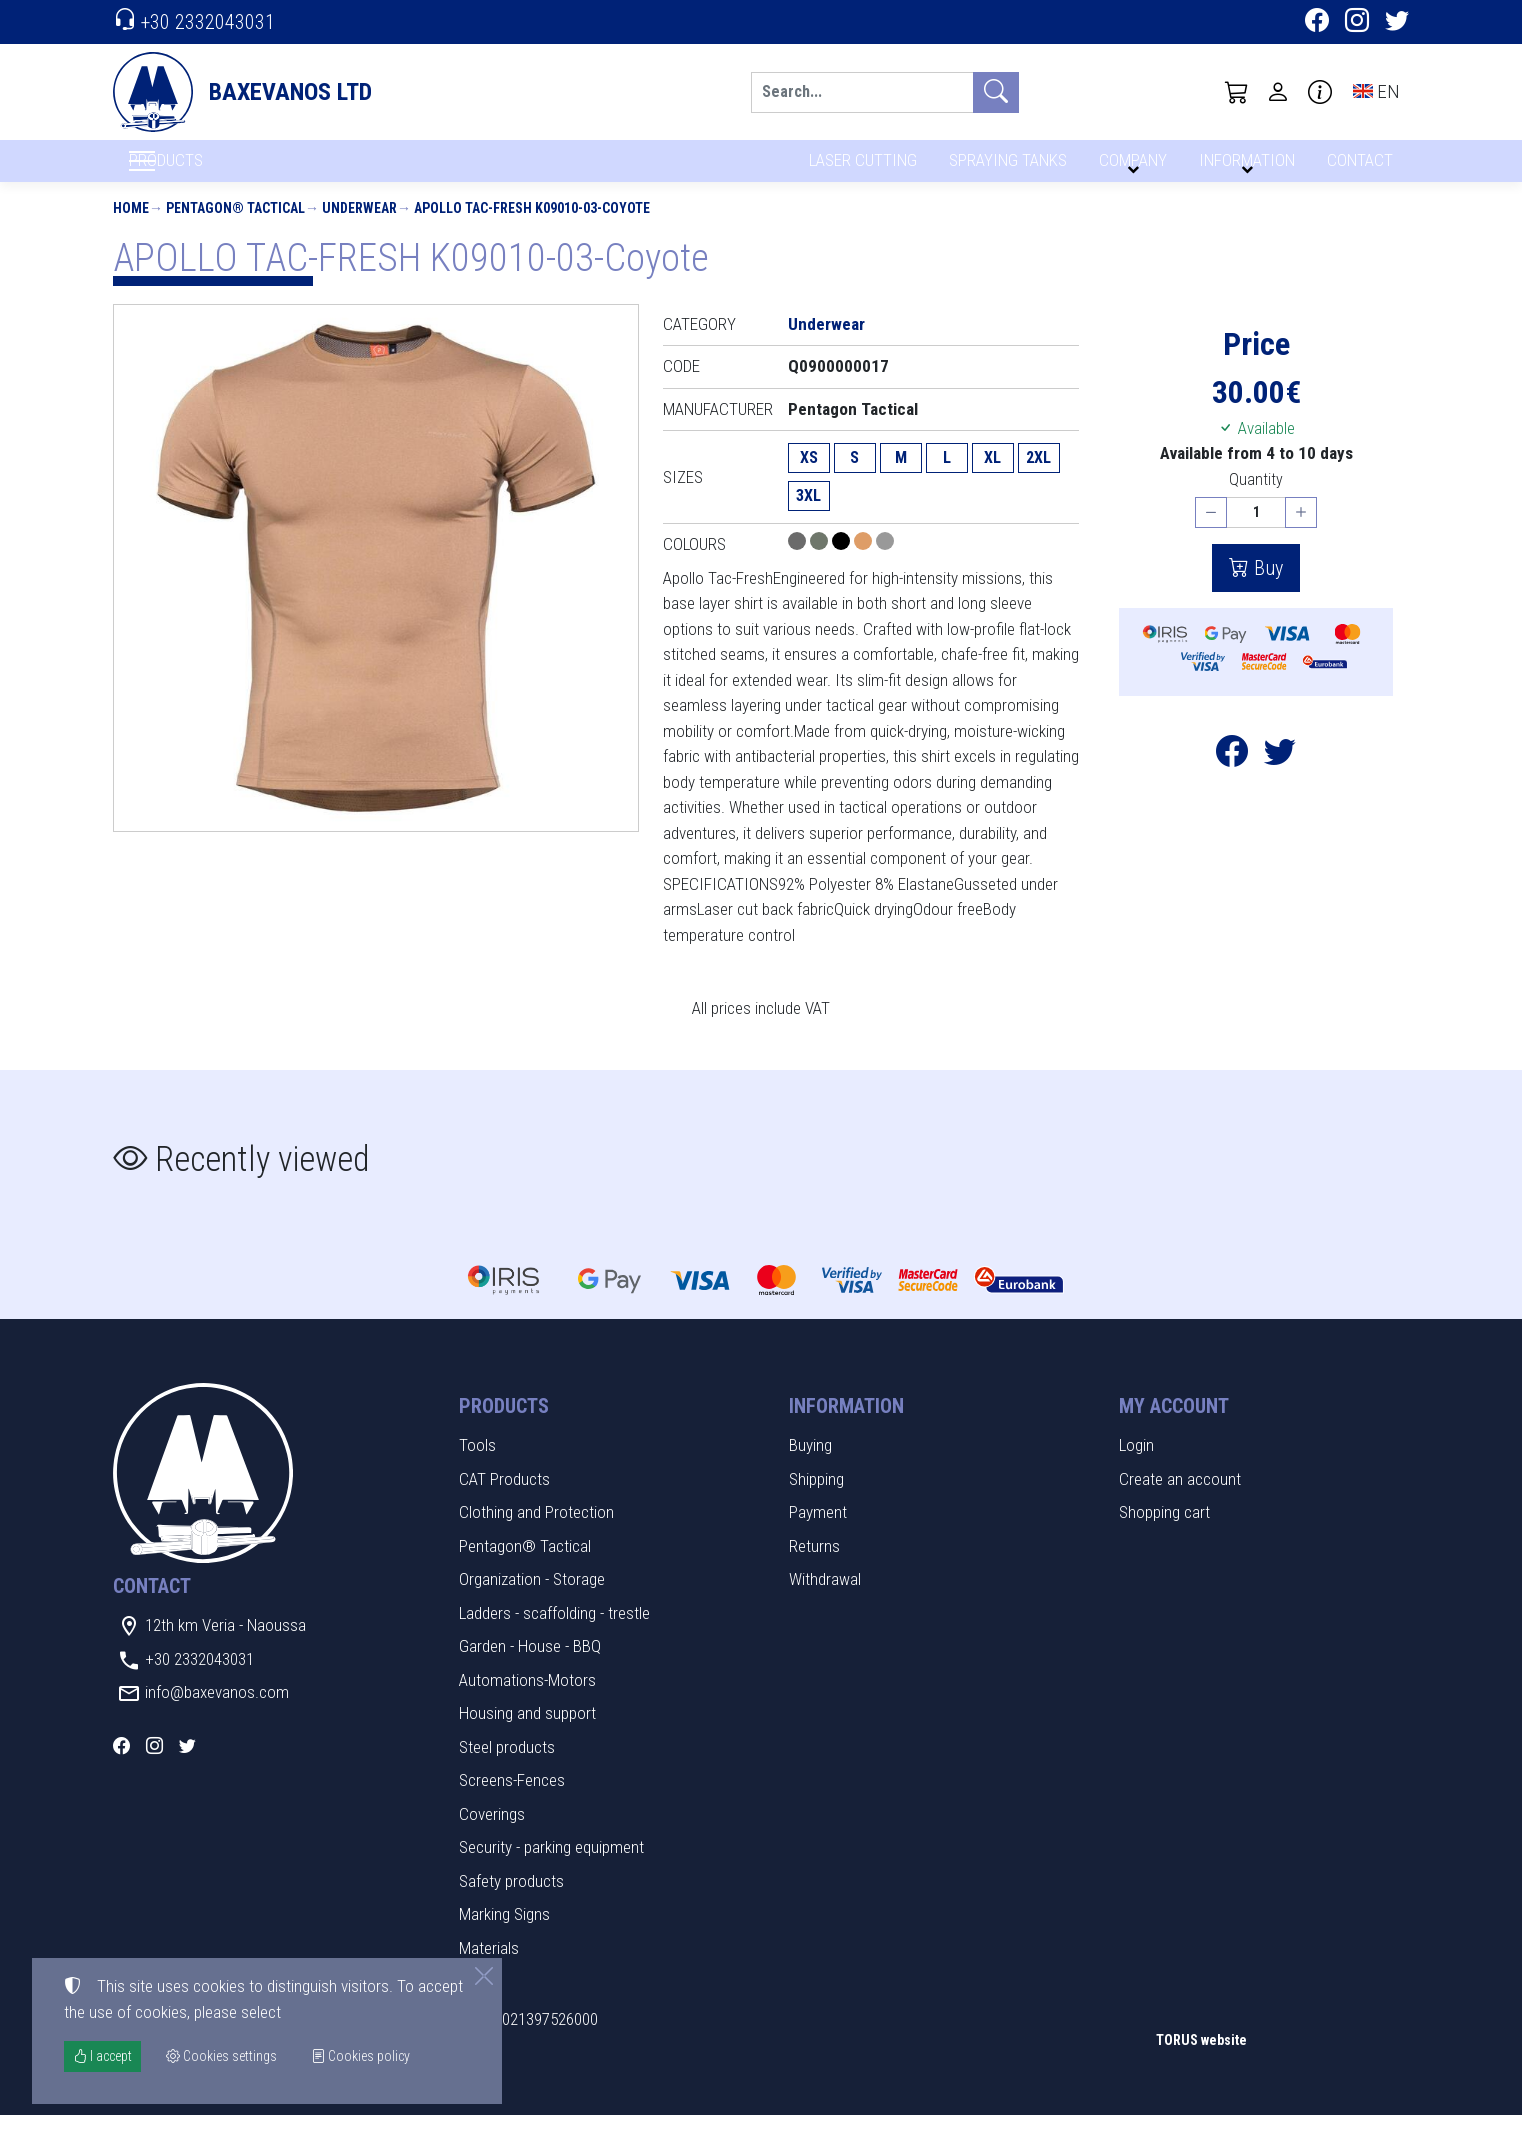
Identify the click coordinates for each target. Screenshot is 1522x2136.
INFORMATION (1244, 167)
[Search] (862, 92)
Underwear (359, 228)
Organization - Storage (532, 1600)
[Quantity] (1256, 533)
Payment (818, 1533)
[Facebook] (1317, 23)
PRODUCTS (214, 171)
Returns (814, 1566)
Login (1136, 1466)
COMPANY (1130, 167)
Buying (810, 1466)
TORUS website (1201, 2060)
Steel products (507, 1767)
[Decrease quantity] (1211, 533)
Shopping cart (1164, 1533)
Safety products (511, 1901)
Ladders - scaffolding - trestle (554, 1633)
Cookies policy (360, 2056)
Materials (489, 1968)
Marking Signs (504, 1935)
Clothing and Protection (536, 1533)
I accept (102, 2056)
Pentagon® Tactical (235, 228)
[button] (1237, 92)
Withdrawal (825, 1600)
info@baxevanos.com (217, 1713)
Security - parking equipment (551, 1868)
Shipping (816, 1499)
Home (131, 228)
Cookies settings (178, 2106)
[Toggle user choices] (1278, 92)
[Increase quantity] (1301, 533)
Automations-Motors (527, 1700)
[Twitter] (1397, 23)
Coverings (492, 1834)
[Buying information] (1320, 92)
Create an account (1180, 1499)
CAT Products (504, 1499)
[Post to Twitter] (1280, 777)
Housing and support (527, 1734)
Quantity (1256, 499)
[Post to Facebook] (1232, 777)
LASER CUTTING (857, 167)
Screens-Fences (512, 1801)
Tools (477, 1466)
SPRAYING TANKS (1004, 167)
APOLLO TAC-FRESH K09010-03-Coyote (532, 228)
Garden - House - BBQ (530, 1667)
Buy (1266, 588)
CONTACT (1358, 167)
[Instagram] (1357, 23)
